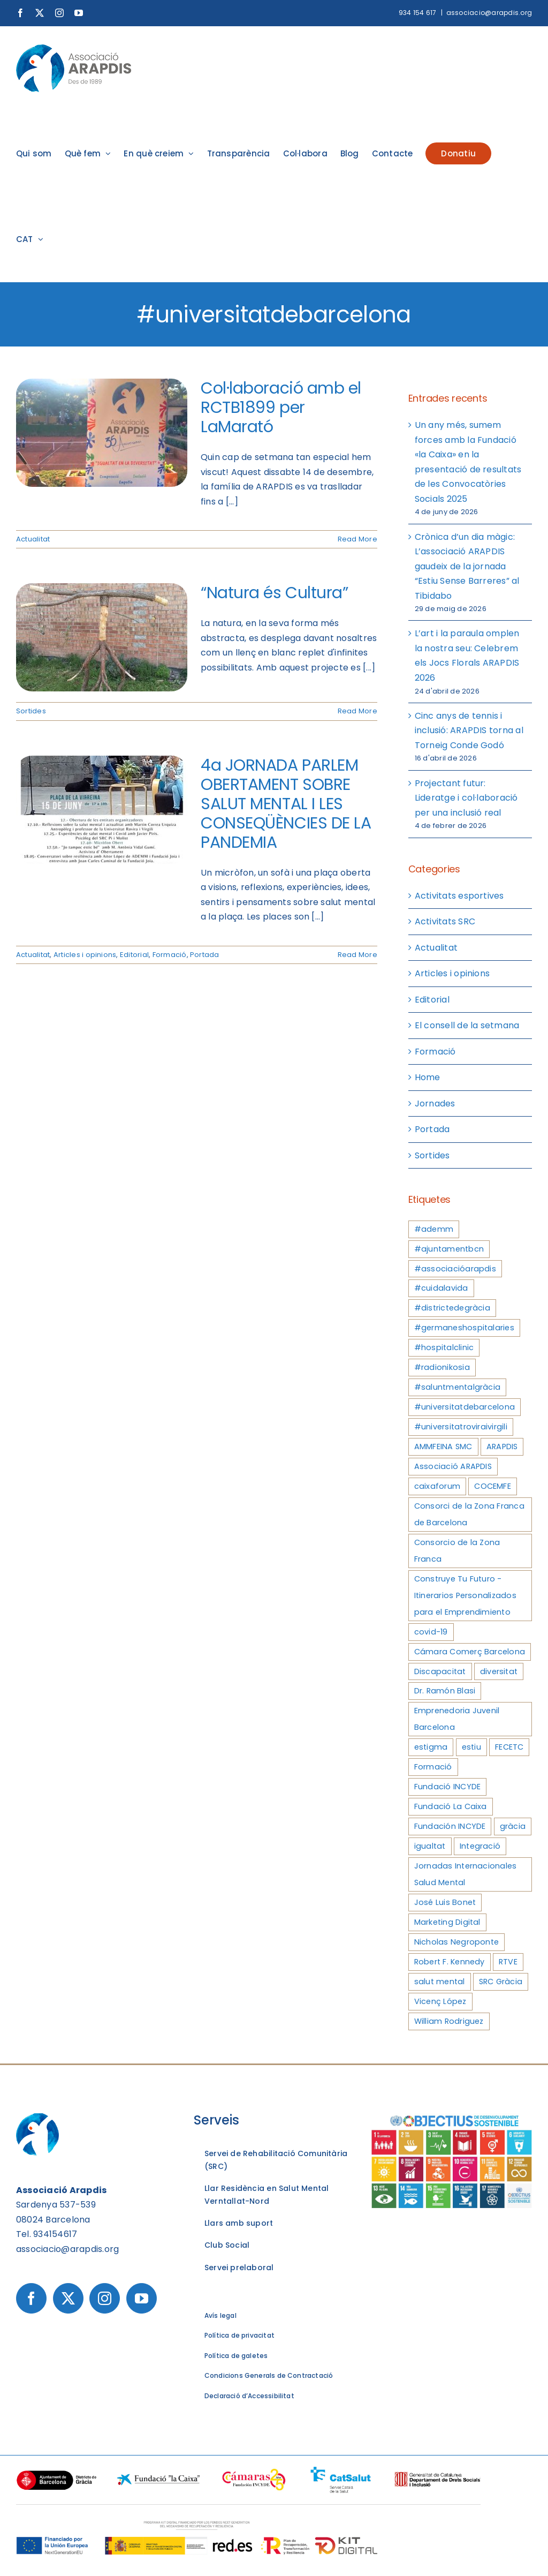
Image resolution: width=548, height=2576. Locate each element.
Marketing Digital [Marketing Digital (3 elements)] (447, 1922)
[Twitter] (68, 2298)
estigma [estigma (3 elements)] (431, 1747)
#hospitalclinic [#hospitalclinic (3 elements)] (444, 1347)
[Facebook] (31, 2298)
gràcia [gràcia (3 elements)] (513, 1826)
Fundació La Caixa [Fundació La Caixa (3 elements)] (450, 1806)
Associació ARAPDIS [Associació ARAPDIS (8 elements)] (453, 1466)
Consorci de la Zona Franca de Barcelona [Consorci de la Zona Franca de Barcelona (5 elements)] (469, 1514)
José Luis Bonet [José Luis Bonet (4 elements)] (445, 1902)
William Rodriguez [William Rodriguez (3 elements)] (449, 2021)
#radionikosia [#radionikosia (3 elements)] (442, 1367)
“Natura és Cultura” (274, 593)
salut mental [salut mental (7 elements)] (439, 1981)
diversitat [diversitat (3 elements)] (498, 1671)
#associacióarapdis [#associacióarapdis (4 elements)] (455, 1268)
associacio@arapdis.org (489, 12)
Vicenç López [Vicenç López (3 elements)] (440, 2001)
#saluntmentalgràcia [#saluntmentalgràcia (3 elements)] (457, 1387)
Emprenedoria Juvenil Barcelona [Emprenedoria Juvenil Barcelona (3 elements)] (457, 1719)
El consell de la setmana (467, 1025)
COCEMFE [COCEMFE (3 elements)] (492, 1486)
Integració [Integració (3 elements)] (480, 1846)
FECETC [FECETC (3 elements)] (509, 1747)
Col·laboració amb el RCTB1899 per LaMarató (281, 407)
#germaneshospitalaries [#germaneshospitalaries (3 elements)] (464, 1327)
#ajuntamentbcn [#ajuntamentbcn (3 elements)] (449, 1249)
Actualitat (33, 539)
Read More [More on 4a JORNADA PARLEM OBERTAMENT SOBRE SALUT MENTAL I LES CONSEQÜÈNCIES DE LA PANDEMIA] (357, 955)
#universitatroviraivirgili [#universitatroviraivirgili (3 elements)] (460, 1426)
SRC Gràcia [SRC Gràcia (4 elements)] (500, 1981)
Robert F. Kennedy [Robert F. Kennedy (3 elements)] (449, 1961)
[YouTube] (141, 2298)
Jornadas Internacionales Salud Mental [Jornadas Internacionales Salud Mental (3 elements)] (465, 1874)
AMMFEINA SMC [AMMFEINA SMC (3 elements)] (443, 1446)
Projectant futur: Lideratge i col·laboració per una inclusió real (466, 798)
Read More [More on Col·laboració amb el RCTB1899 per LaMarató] (357, 539)
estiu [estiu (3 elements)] (471, 1747)
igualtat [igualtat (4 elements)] (430, 1846)
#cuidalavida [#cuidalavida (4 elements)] (441, 1288)
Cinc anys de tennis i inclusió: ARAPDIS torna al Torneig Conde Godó (469, 730)
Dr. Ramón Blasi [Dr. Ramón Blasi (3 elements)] (445, 1690)
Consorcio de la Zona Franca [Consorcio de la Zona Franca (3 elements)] (457, 1550)
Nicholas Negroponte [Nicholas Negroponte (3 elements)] (456, 1942)
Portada (204, 955)
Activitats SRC (445, 921)
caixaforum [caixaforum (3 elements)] (437, 1486)
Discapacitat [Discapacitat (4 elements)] (440, 1671)
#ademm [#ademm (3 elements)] (433, 1229)
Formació (170, 955)
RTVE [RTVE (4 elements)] (508, 1961)
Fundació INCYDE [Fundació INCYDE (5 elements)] (447, 1786)
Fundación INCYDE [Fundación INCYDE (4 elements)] (450, 1826)
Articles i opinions (85, 955)
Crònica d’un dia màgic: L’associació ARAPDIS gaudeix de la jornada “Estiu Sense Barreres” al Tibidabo (467, 566)
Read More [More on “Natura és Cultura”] (357, 711)
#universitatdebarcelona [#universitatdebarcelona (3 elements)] (464, 1407)
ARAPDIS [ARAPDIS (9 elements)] (502, 1446)
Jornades (435, 1103)
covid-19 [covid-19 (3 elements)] (431, 1631)
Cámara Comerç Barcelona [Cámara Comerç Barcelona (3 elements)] (470, 1651)
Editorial (134, 955)
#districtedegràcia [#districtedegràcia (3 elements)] (452, 1307)
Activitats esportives (459, 896)
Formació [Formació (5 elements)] (433, 1766)
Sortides (31, 711)
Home (427, 1077)
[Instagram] (104, 2298)
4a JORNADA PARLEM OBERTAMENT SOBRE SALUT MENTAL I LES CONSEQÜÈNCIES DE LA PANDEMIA (286, 804)
